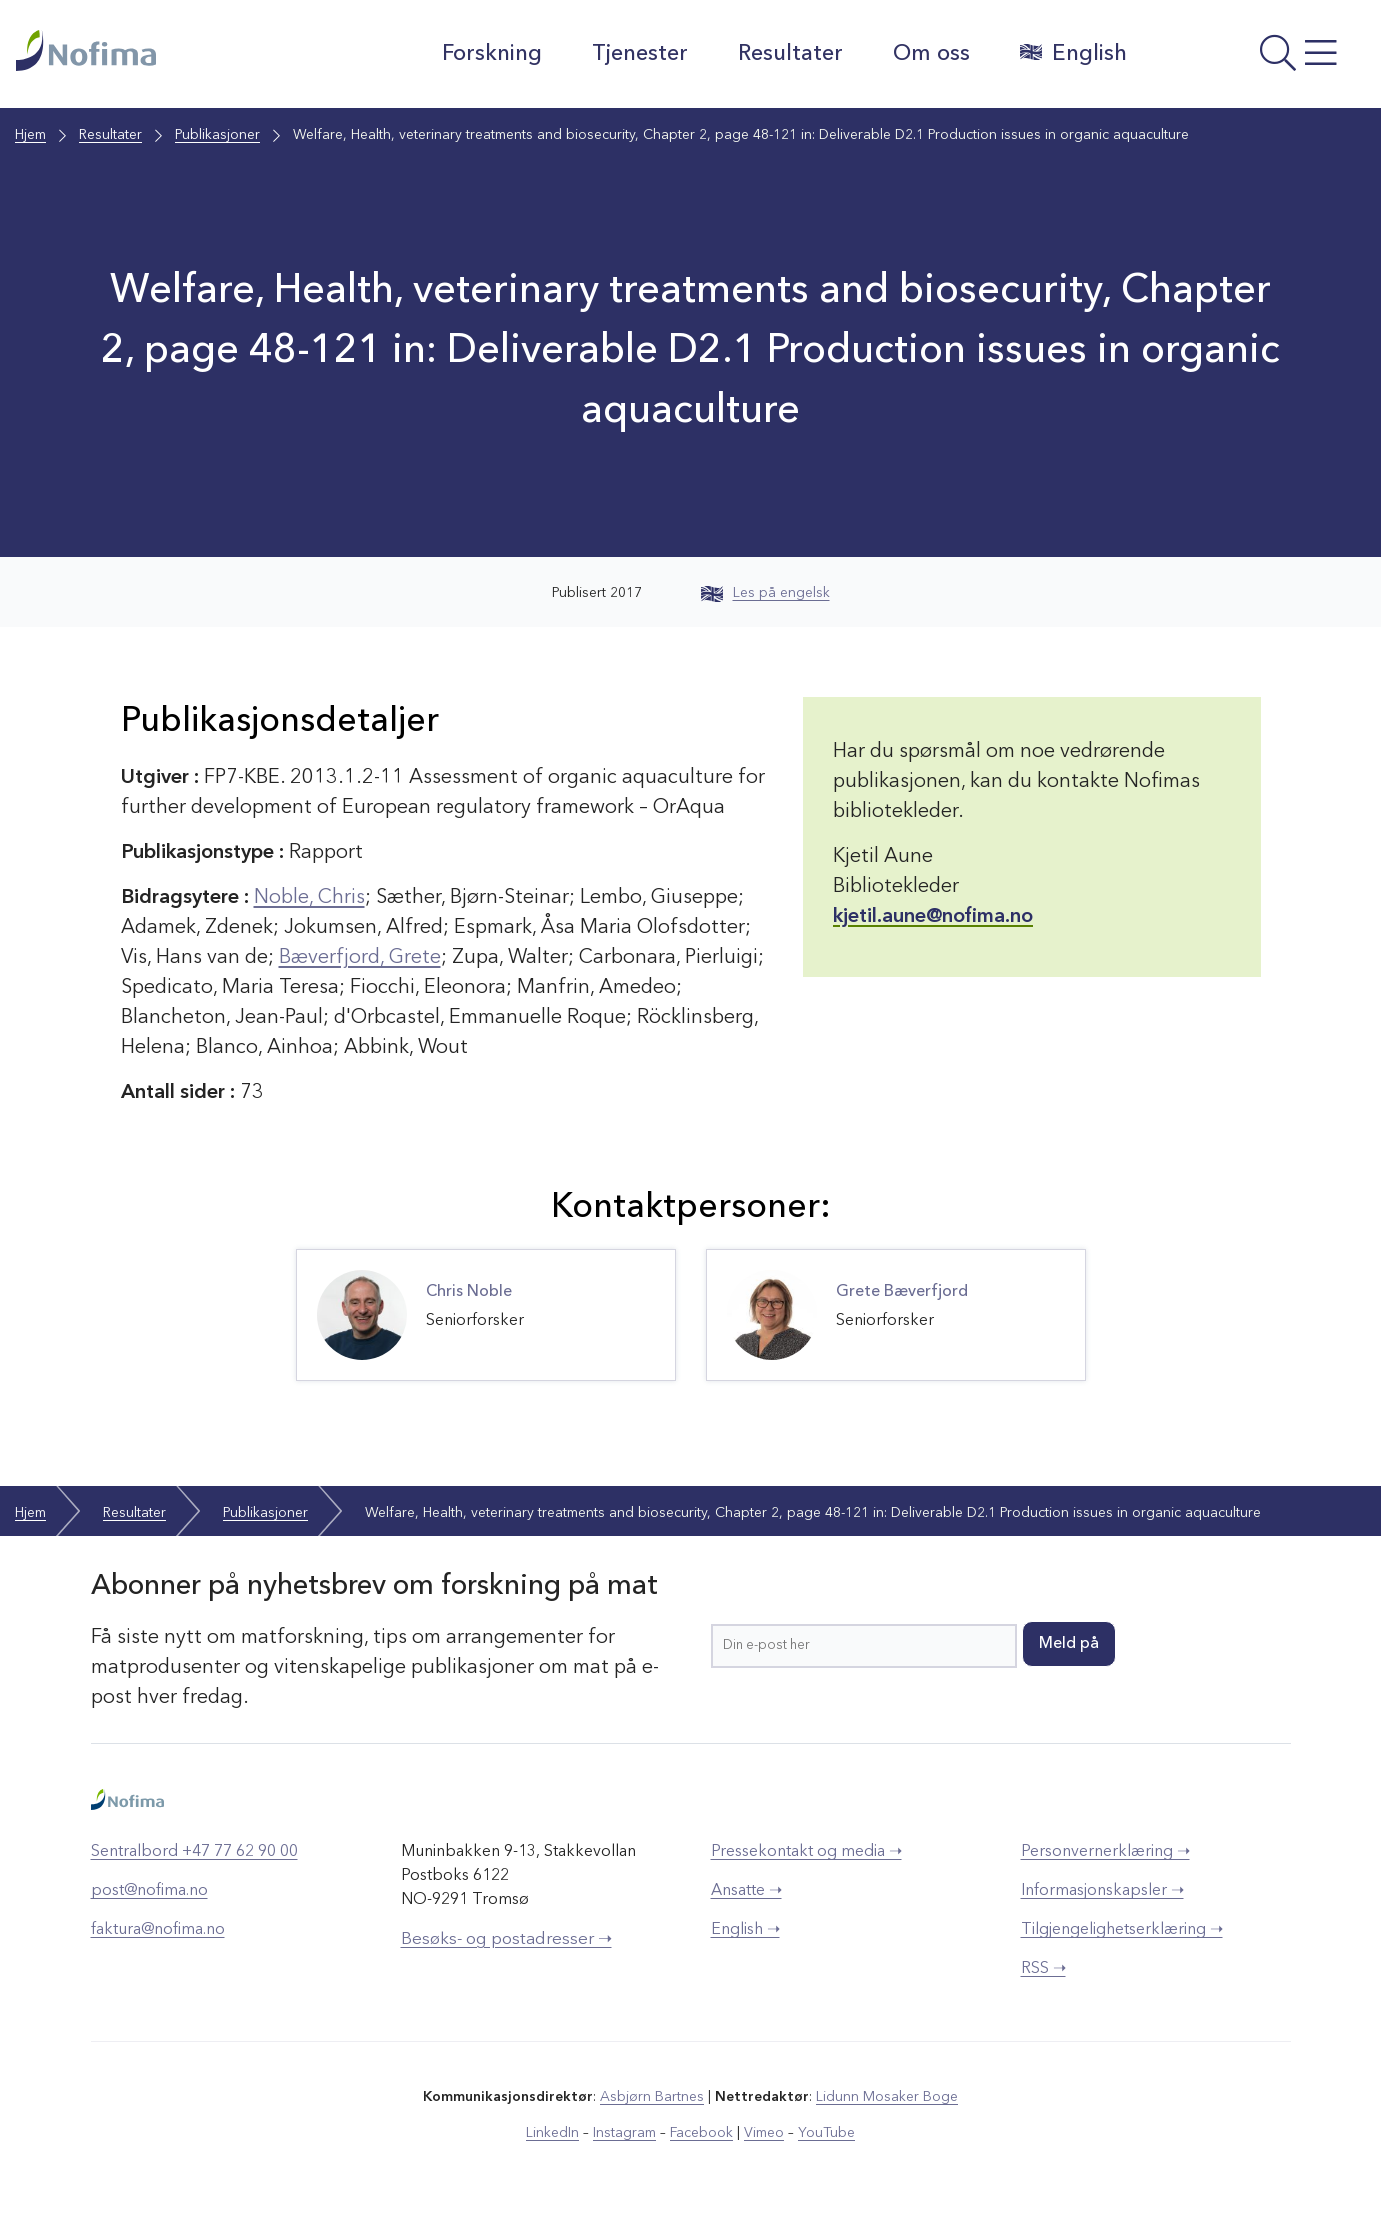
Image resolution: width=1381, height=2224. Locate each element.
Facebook (701, 2133)
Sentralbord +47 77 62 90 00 (194, 1852)
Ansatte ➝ (746, 1891)
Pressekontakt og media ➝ (806, 1852)
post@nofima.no (149, 1891)
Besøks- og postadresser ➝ (506, 1939)
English (1073, 53)
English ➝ (745, 1930)
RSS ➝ (1043, 1969)
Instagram (624, 2133)
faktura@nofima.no (158, 1930)
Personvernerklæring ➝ (1105, 1852)
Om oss (931, 54)
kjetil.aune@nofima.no (933, 917)
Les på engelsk (765, 593)
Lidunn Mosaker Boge (887, 2097)
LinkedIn (552, 2133)
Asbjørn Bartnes (652, 2097)
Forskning (492, 54)
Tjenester (640, 54)
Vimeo (764, 2133)
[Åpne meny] (1256, 59)
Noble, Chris (309, 898)
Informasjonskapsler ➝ (1102, 1891)
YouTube (826, 2133)
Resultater (790, 54)
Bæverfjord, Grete (360, 958)
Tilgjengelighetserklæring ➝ (1122, 1930)
